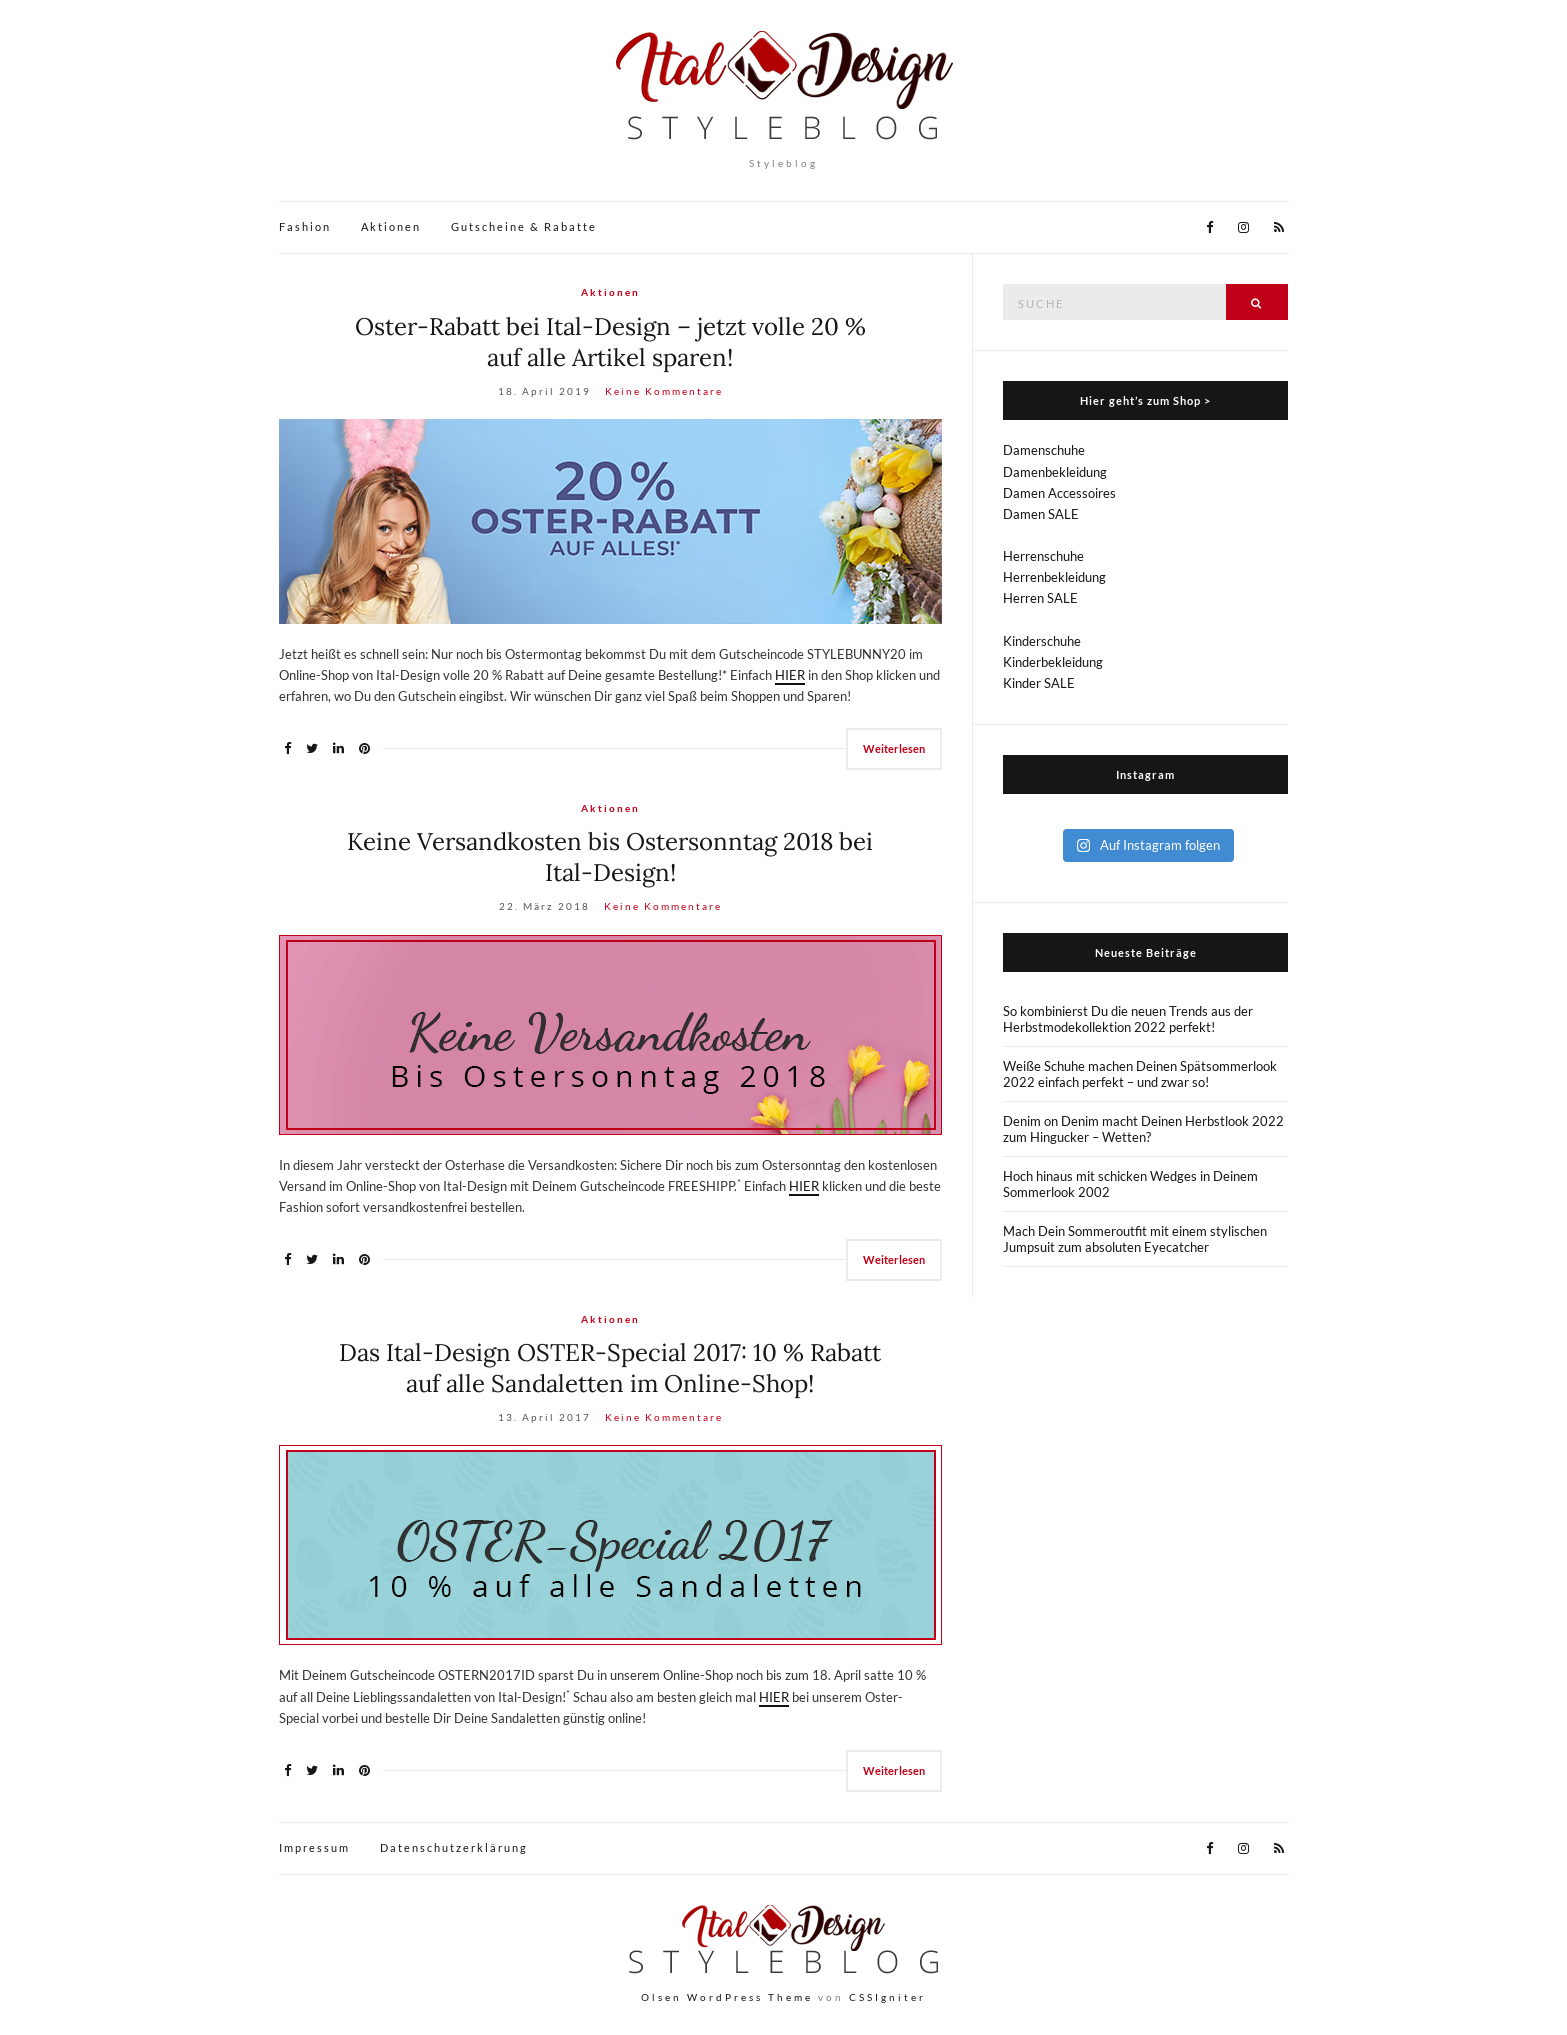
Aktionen (391, 226)
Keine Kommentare (664, 391)
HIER (790, 675)
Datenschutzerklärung (454, 1847)
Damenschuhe (1044, 450)
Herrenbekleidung (1054, 577)
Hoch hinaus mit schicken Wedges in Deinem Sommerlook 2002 (1130, 1184)
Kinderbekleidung (1053, 662)
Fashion (305, 226)
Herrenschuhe (1043, 556)
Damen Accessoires (1059, 493)
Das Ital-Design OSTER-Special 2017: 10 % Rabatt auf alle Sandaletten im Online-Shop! (610, 1368)
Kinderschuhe (1042, 641)
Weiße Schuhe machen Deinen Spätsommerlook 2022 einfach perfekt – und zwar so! (1140, 1074)
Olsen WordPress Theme (727, 1997)
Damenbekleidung (1055, 472)
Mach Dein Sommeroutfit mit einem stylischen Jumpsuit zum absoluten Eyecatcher (1135, 1239)
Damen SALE (1041, 514)
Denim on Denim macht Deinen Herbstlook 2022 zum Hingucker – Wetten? (1143, 1129)
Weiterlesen (894, 748)
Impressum (314, 1847)
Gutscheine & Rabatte (524, 226)
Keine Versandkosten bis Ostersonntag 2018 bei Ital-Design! (610, 857)
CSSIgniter (887, 1997)
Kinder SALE (1039, 683)
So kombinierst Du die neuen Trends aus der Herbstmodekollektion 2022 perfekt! (1128, 1019)
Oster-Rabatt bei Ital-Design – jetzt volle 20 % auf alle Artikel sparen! (610, 342)
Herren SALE (1040, 598)
